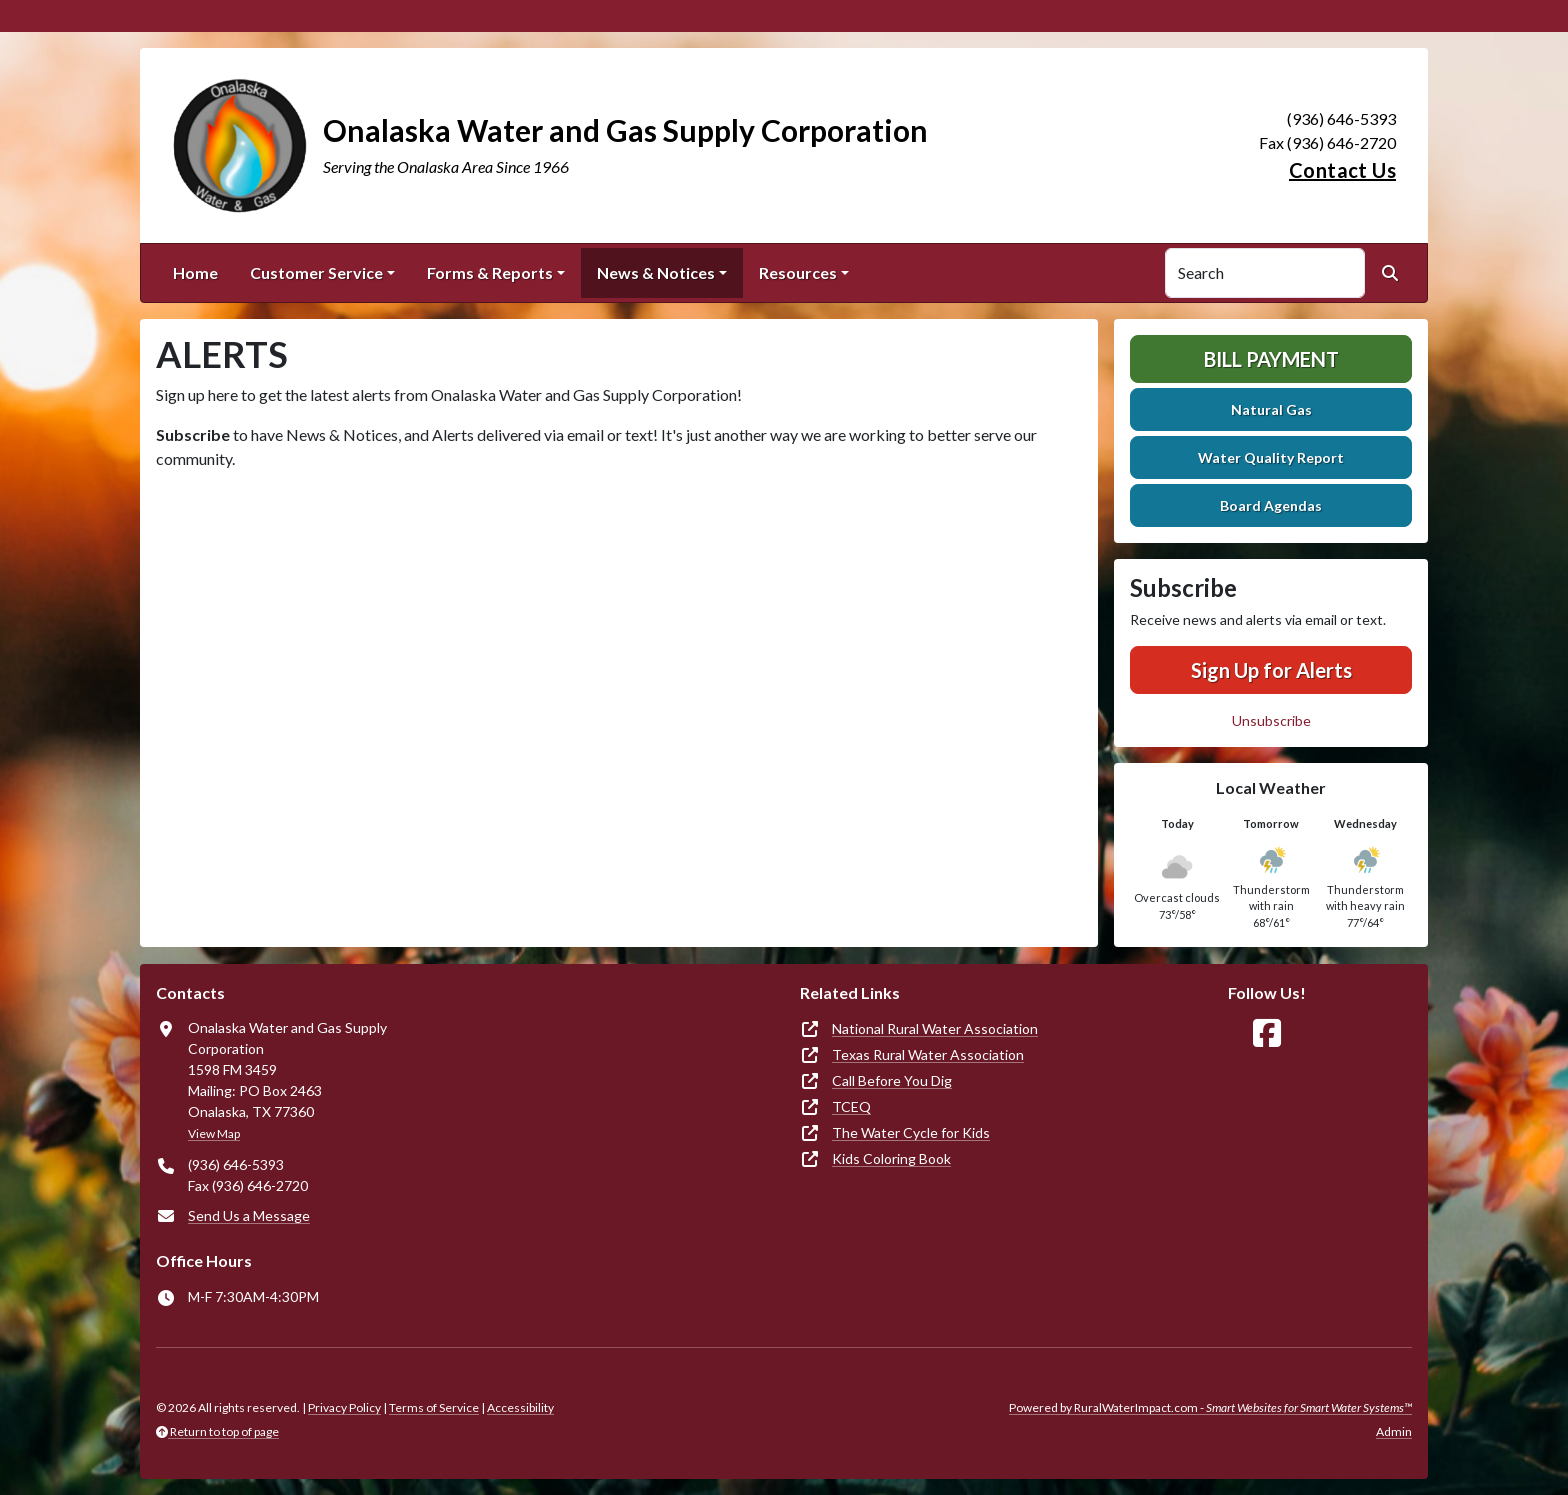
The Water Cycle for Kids (911, 1132)
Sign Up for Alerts (1271, 670)
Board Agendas (1271, 505)
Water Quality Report (1271, 457)
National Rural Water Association (935, 1028)
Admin (1394, 1431)
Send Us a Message (249, 1215)
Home (195, 272)
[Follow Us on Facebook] (1267, 1033)
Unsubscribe (1271, 720)
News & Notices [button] (656, 272)
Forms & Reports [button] (490, 272)
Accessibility (520, 1407)
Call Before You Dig (892, 1080)
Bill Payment (1271, 359)
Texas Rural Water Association (928, 1054)
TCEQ (851, 1106)
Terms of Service (434, 1407)
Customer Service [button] (316, 272)
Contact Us (1342, 170)
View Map (214, 1133)
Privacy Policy (344, 1407)
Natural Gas (1271, 409)
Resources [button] (798, 272)
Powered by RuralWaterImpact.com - (1210, 1407)
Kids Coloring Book (891, 1158)
